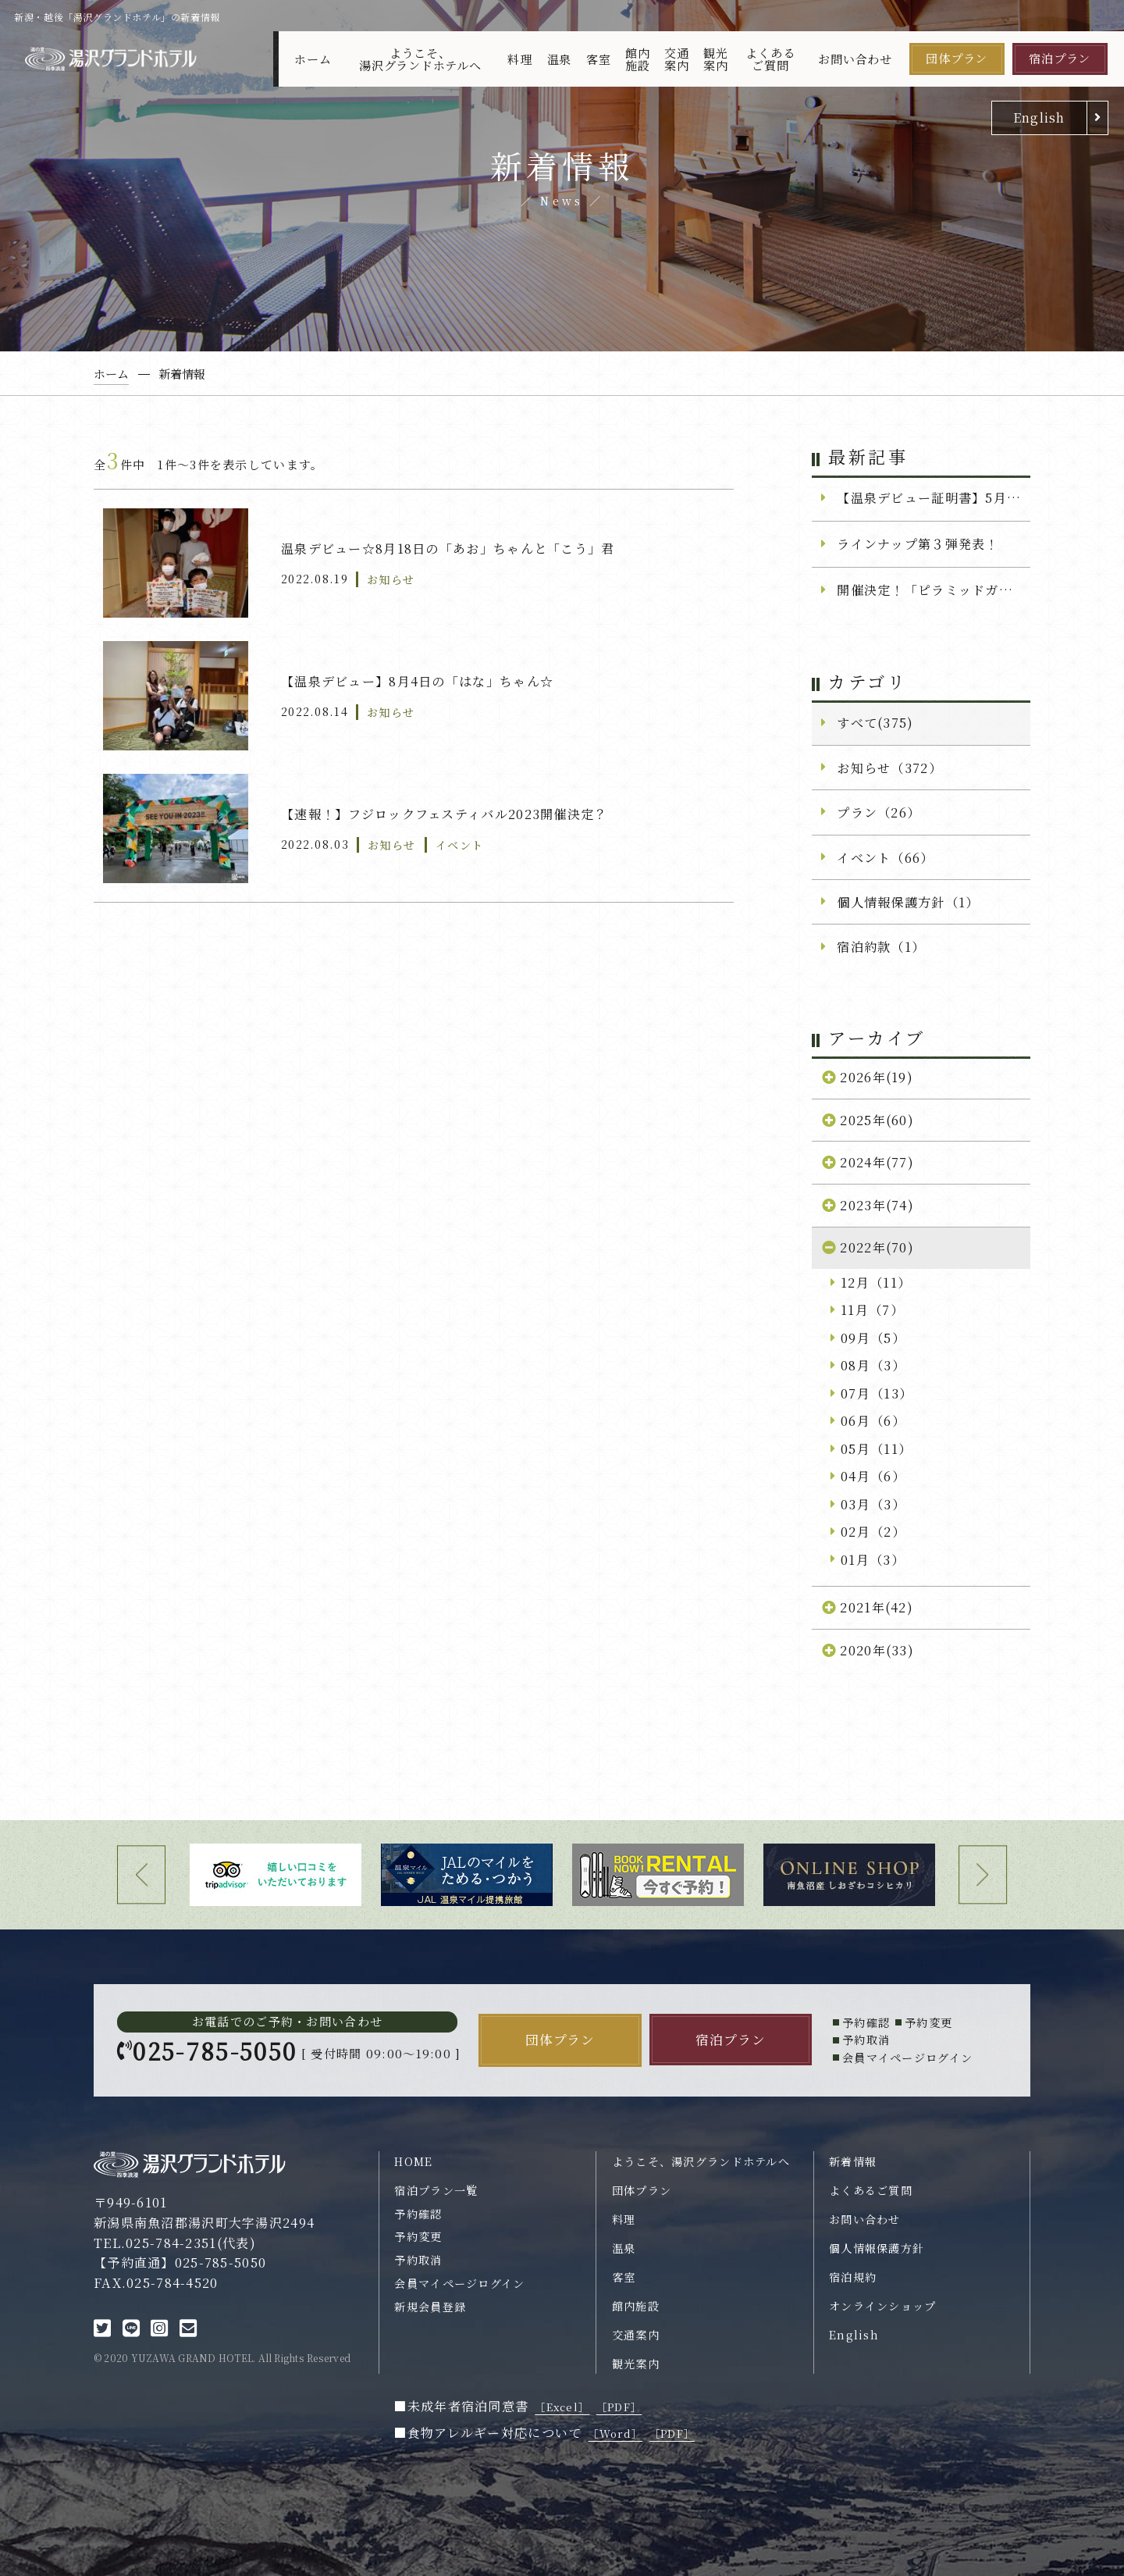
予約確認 (418, 2213)
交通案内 (676, 59)
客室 (598, 59)
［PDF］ (619, 2407)
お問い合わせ (855, 59)
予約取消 (418, 2260)
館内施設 (637, 59)
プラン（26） (878, 812)
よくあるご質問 (770, 59)
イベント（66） (885, 857)
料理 (519, 59)
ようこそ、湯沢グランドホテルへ (420, 59)
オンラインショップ (883, 2306)
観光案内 (715, 59)
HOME (413, 2161)
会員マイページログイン (459, 2283)
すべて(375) (875, 722)
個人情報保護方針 (876, 2248)
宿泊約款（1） (881, 946)
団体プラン (956, 58)
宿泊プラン (1059, 58)
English (1039, 117)
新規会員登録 (430, 2306)
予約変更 (418, 2236)
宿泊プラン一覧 (436, 2190)
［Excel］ (562, 2407)
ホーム (312, 59)
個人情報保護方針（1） (908, 902)
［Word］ (615, 2433)
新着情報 (853, 2161)
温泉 (559, 59)
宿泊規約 (853, 2277)
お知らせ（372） (889, 767)
